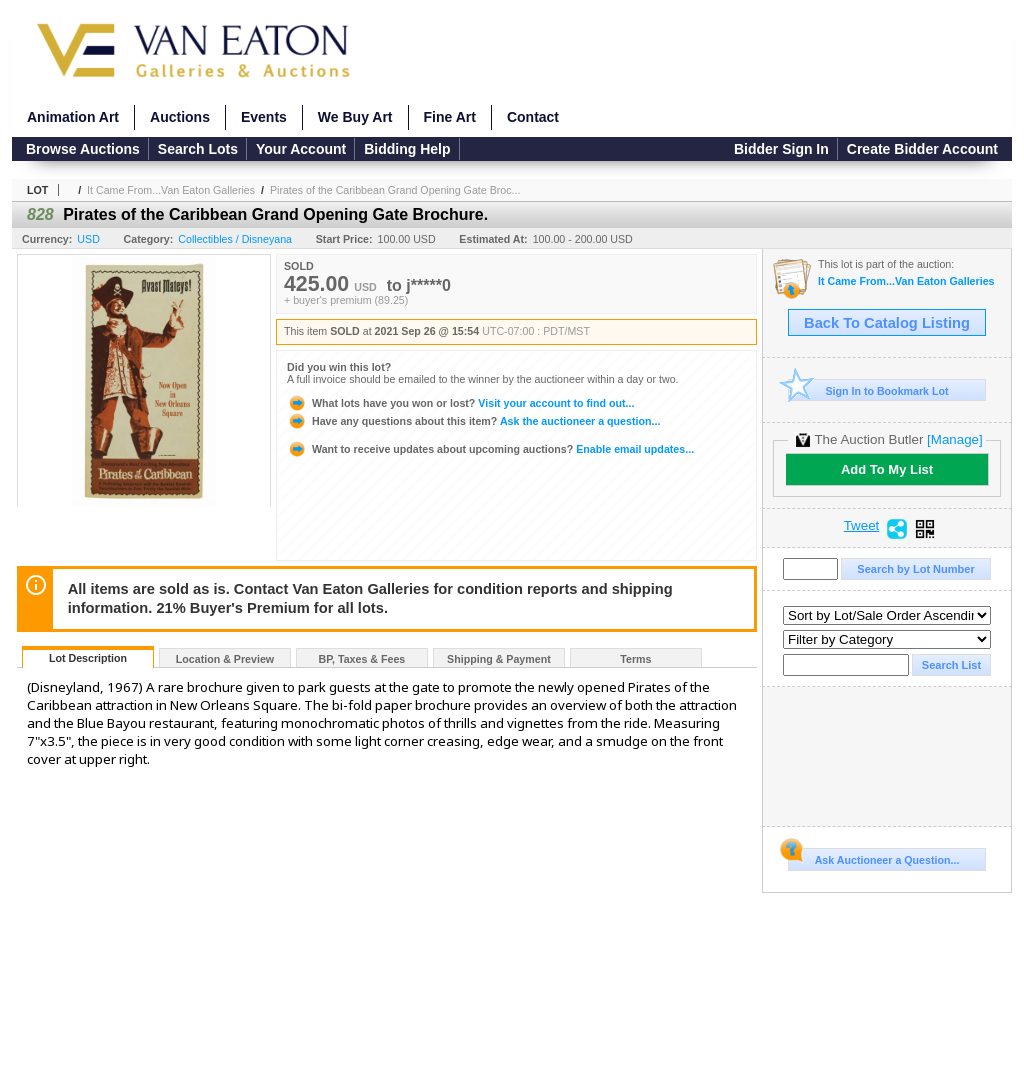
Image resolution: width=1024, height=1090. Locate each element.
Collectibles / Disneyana (235, 239)
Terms (635, 659)
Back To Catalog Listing (887, 323)
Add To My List (887, 469)
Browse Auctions (83, 149)
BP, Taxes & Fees (362, 659)
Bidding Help (407, 149)
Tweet (862, 526)
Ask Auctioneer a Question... (873, 857)
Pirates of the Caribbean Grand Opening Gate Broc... (395, 190)
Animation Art (73, 117)
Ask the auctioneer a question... (473, 421)
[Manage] (954, 439)
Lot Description (88, 658)
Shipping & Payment (499, 659)
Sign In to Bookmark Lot (868, 390)
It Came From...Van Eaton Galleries (171, 190)
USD (88, 239)
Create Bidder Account (922, 149)
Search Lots (198, 149)
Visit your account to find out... (460, 403)
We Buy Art (355, 117)
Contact (533, 117)
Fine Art (450, 117)
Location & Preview (225, 659)
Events (264, 117)
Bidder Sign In (781, 149)
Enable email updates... (490, 449)
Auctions (180, 117)
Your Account (301, 149)
